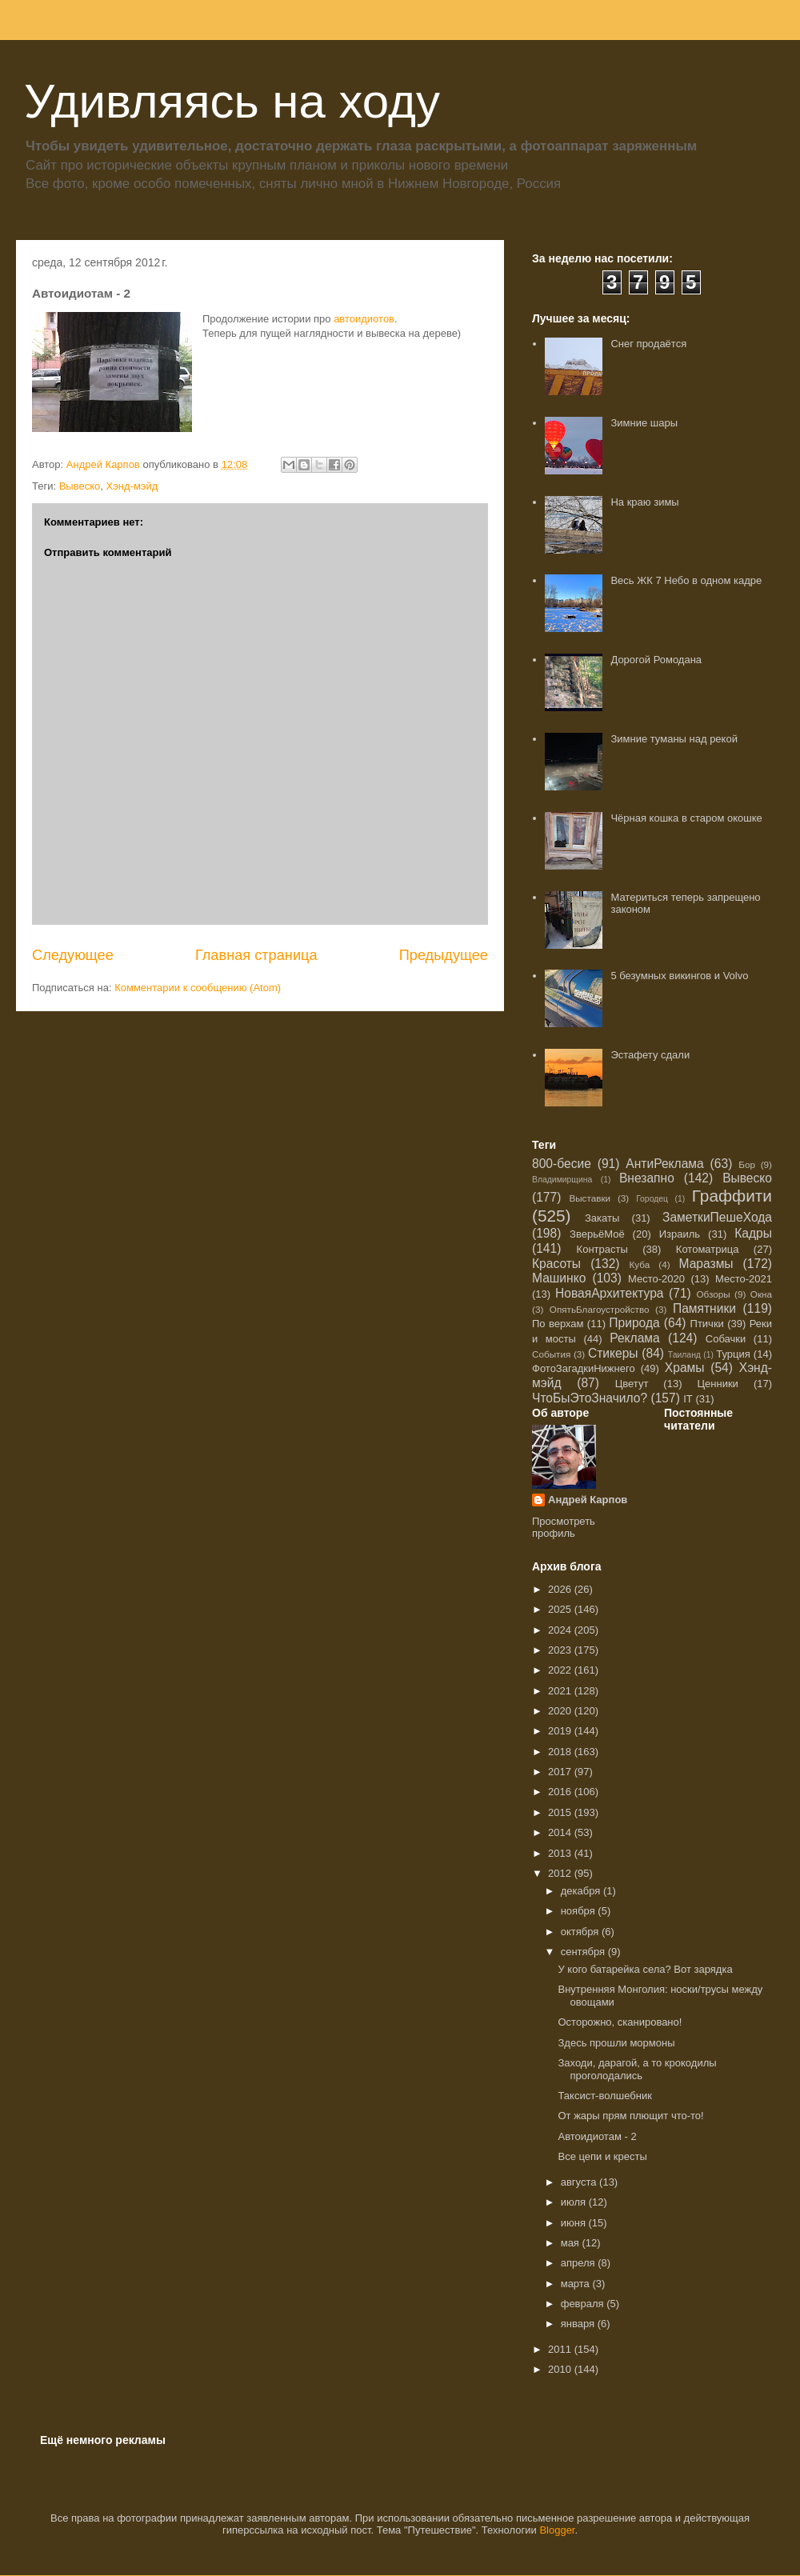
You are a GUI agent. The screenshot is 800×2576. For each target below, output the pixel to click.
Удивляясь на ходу (232, 101)
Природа (634, 1323)
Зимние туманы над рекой (673, 739)
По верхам (558, 1324)
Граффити (732, 1195)
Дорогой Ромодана (656, 660)
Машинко (559, 1278)
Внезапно (646, 1178)
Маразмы (705, 1263)
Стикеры (613, 1353)
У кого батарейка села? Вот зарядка (645, 1969)
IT (688, 1399)
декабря (582, 1891)
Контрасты (602, 1249)
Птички (707, 1324)
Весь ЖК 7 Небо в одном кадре (686, 580)
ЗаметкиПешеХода (717, 1217)
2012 (561, 1873)
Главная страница (256, 955)
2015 (561, 1812)
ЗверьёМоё (597, 1234)
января (579, 2324)
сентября (584, 1952)
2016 (561, 1792)
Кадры (753, 1233)
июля (575, 2202)
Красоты (556, 1263)
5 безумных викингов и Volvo (679, 976)
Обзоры (713, 1294)
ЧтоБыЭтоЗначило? (589, 1398)
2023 (561, 1650)
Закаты (602, 1218)
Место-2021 (743, 1279)
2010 (561, 2369)
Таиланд (684, 1354)
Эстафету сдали (650, 1055)
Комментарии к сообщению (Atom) (197, 988)
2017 (561, 1772)
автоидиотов (364, 319)
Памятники (704, 1308)
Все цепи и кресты (602, 2156)
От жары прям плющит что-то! (630, 2116)
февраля (584, 2304)
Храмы (685, 1367)
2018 (561, 1752)
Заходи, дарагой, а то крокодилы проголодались (637, 2069)
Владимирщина (562, 1179)
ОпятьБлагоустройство (600, 1309)
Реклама (635, 1338)
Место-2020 (656, 1279)
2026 (561, 1589)
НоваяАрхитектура (609, 1293)
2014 (561, 1832)
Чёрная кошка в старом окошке (686, 818)
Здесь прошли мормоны (616, 2043)
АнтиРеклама (664, 1163)
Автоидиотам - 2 (597, 2136)
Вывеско (80, 486)
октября (581, 1932)
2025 (561, 1609)
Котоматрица (707, 1249)
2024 (561, 1630)
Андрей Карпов (587, 1500)
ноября (579, 1911)
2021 (561, 1691)
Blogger (556, 2530)
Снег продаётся (648, 344)
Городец (652, 1198)
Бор (746, 1164)
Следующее (73, 955)
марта (577, 2284)
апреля (579, 2263)
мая (571, 2243)
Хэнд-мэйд (132, 486)
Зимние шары (644, 423)
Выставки (589, 1198)
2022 (561, 1670)
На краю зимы (644, 502)
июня (575, 2223)
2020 (561, 1711)
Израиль (679, 1234)
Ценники (717, 1384)
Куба (640, 1264)
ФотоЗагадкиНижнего (583, 1368)
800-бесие (561, 1163)
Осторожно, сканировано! (620, 2022)
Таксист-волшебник (604, 2096)
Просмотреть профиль (563, 1527)
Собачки (726, 1339)
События (551, 1354)
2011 (561, 2349)
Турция (733, 1354)
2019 (561, 1731)
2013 (561, 1853)
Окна (761, 1294)
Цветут (632, 1384)
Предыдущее (443, 955)
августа (580, 2182)
